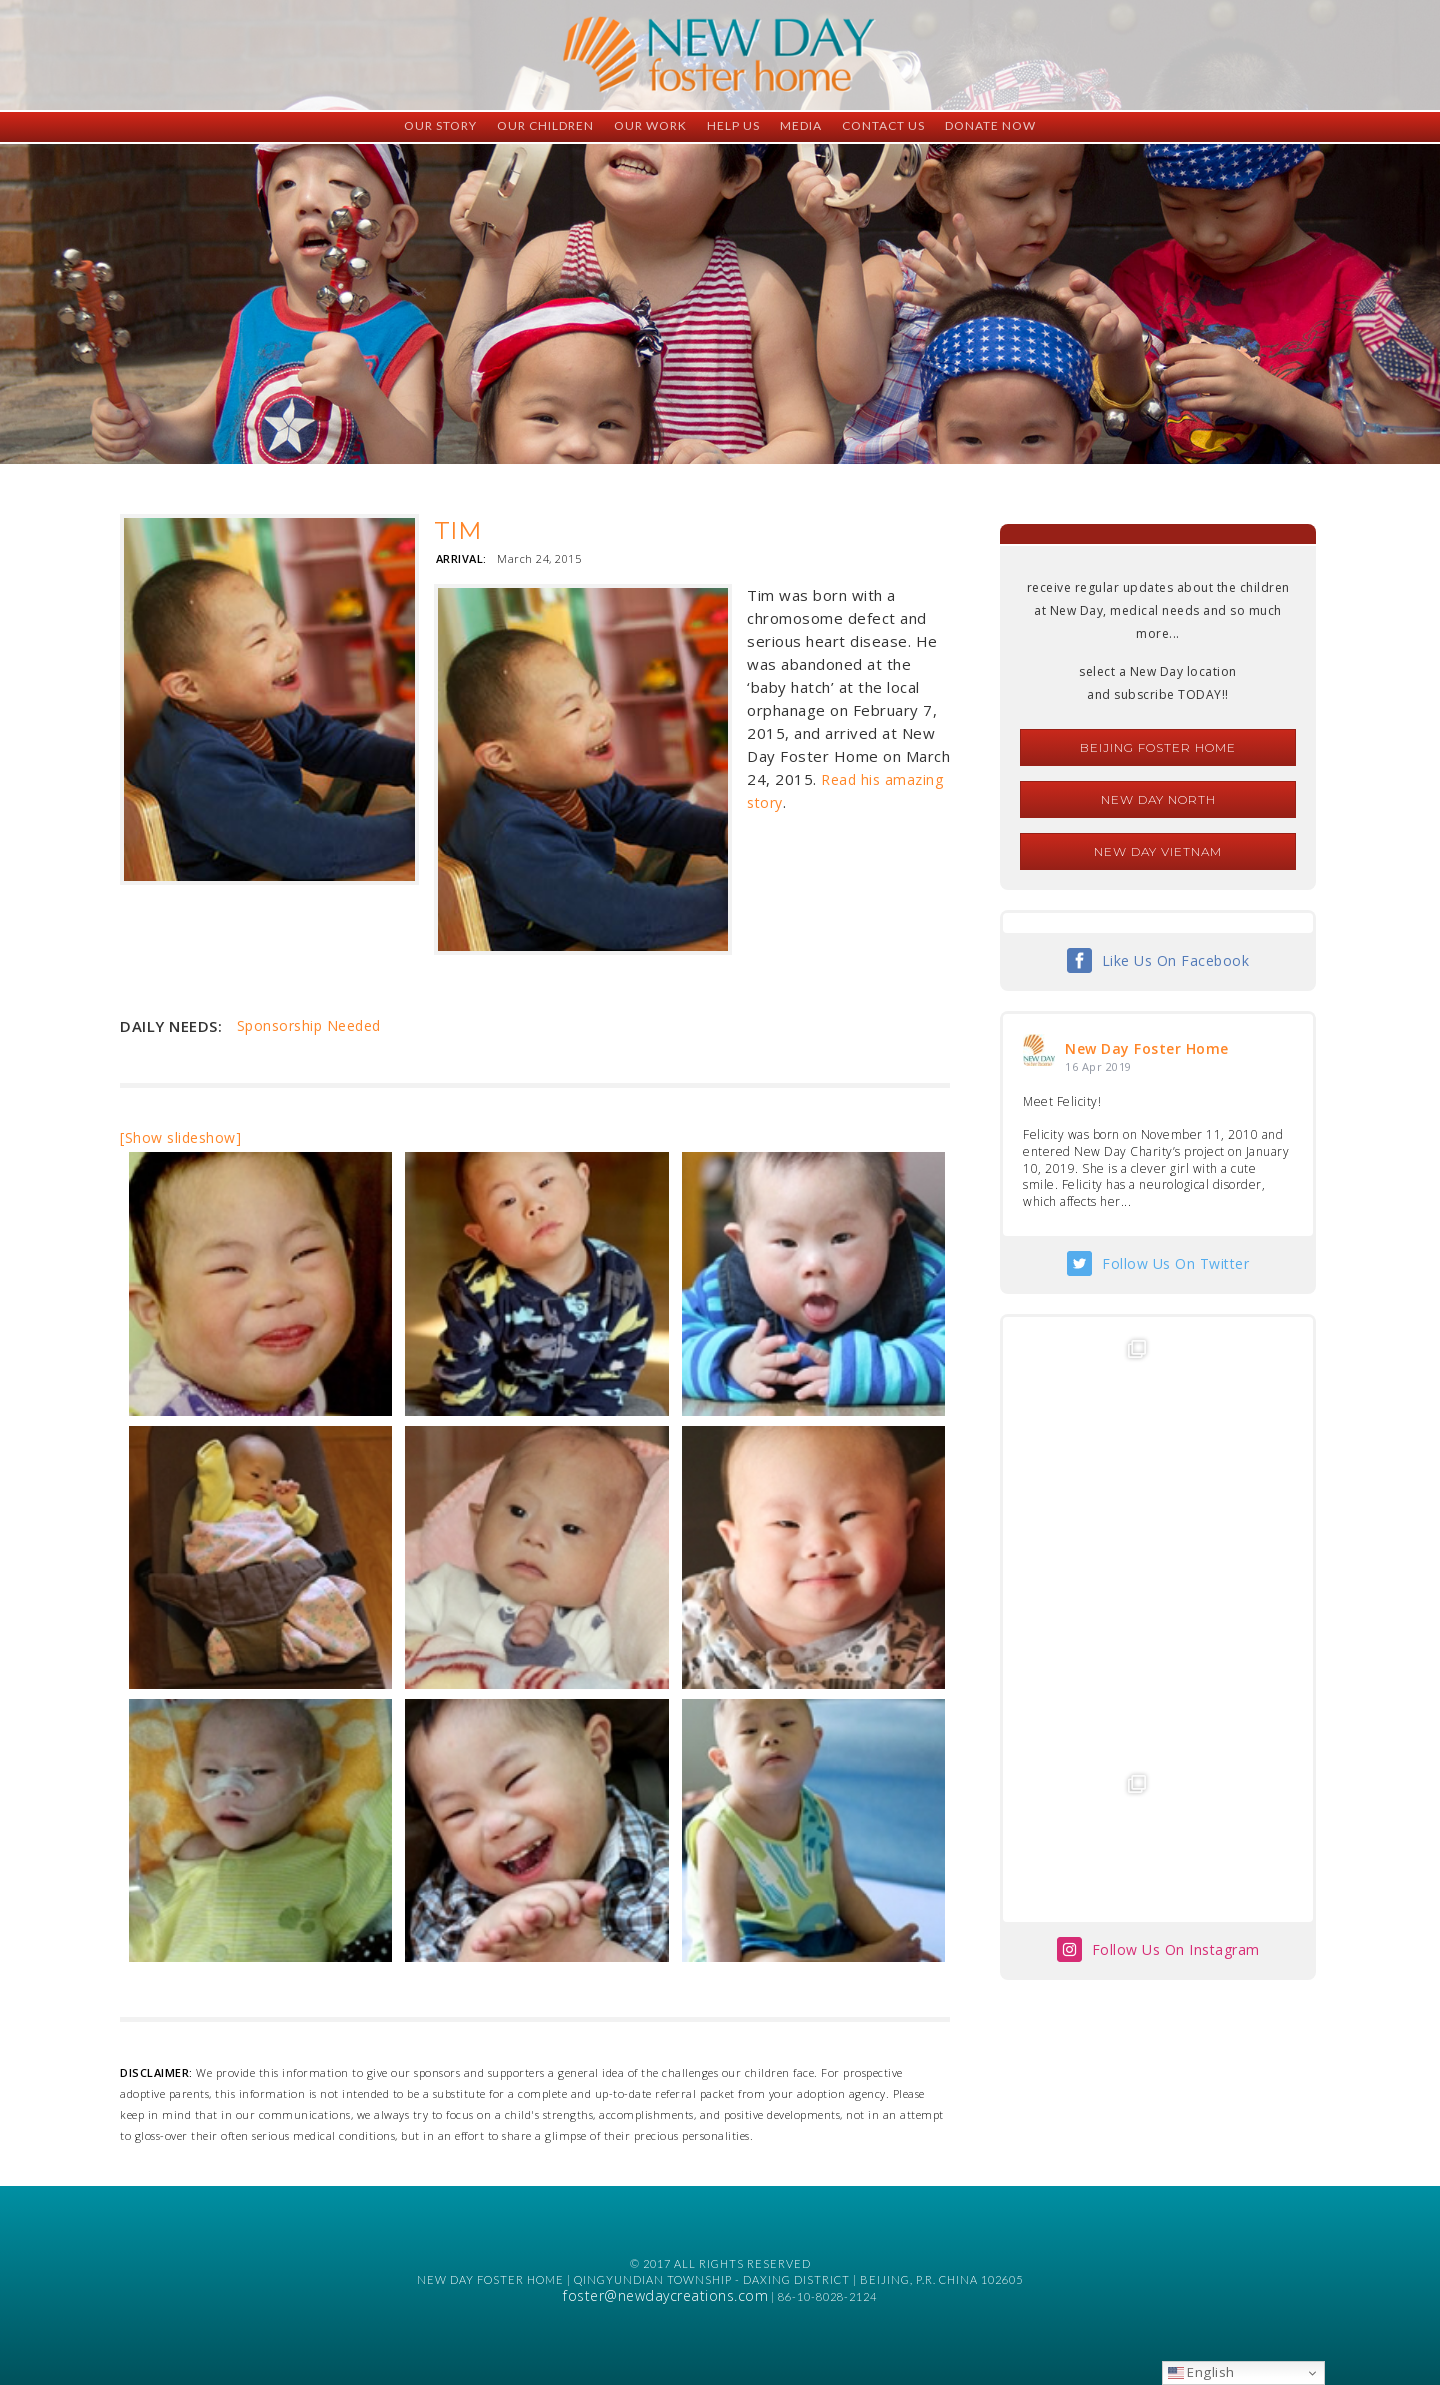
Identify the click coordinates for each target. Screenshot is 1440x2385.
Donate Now (990, 125)
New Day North (1158, 799)
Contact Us (883, 125)
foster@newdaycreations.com (665, 2295)
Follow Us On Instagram (1176, 1659)
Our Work (650, 125)
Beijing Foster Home (1158, 747)
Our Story (440, 125)
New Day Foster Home (1147, 1048)
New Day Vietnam (1158, 851)
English (1201, 2372)
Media (801, 125)
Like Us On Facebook (1176, 960)
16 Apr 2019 (1098, 1066)
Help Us (733, 125)
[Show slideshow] (180, 1137)
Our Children (545, 125)
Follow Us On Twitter (1175, 1263)
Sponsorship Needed (309, 1025)
